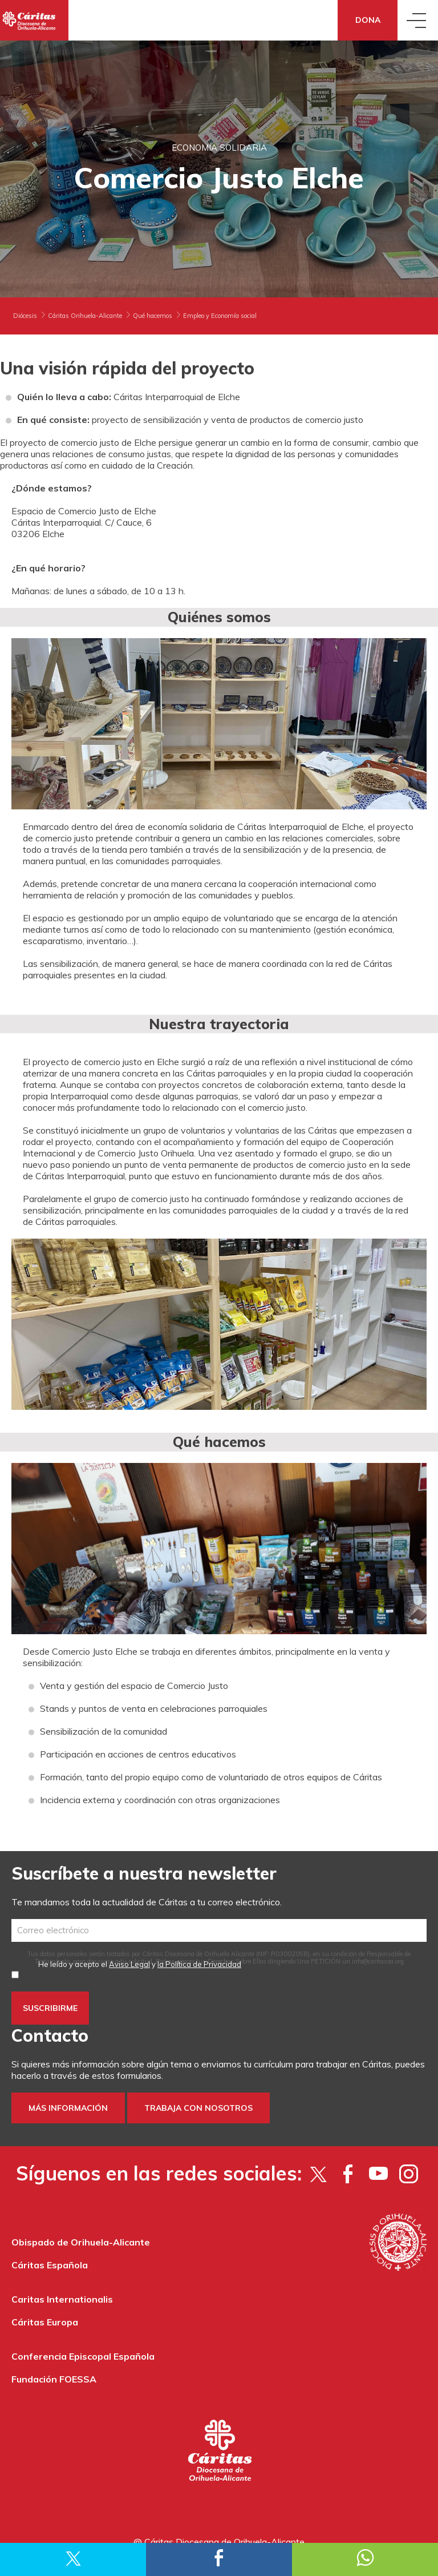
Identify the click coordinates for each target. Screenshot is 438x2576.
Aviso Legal (129, 1964)
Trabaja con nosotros (198, 2108)
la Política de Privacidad (199, 1964)
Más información (68, 2108)
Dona (367, 20)
